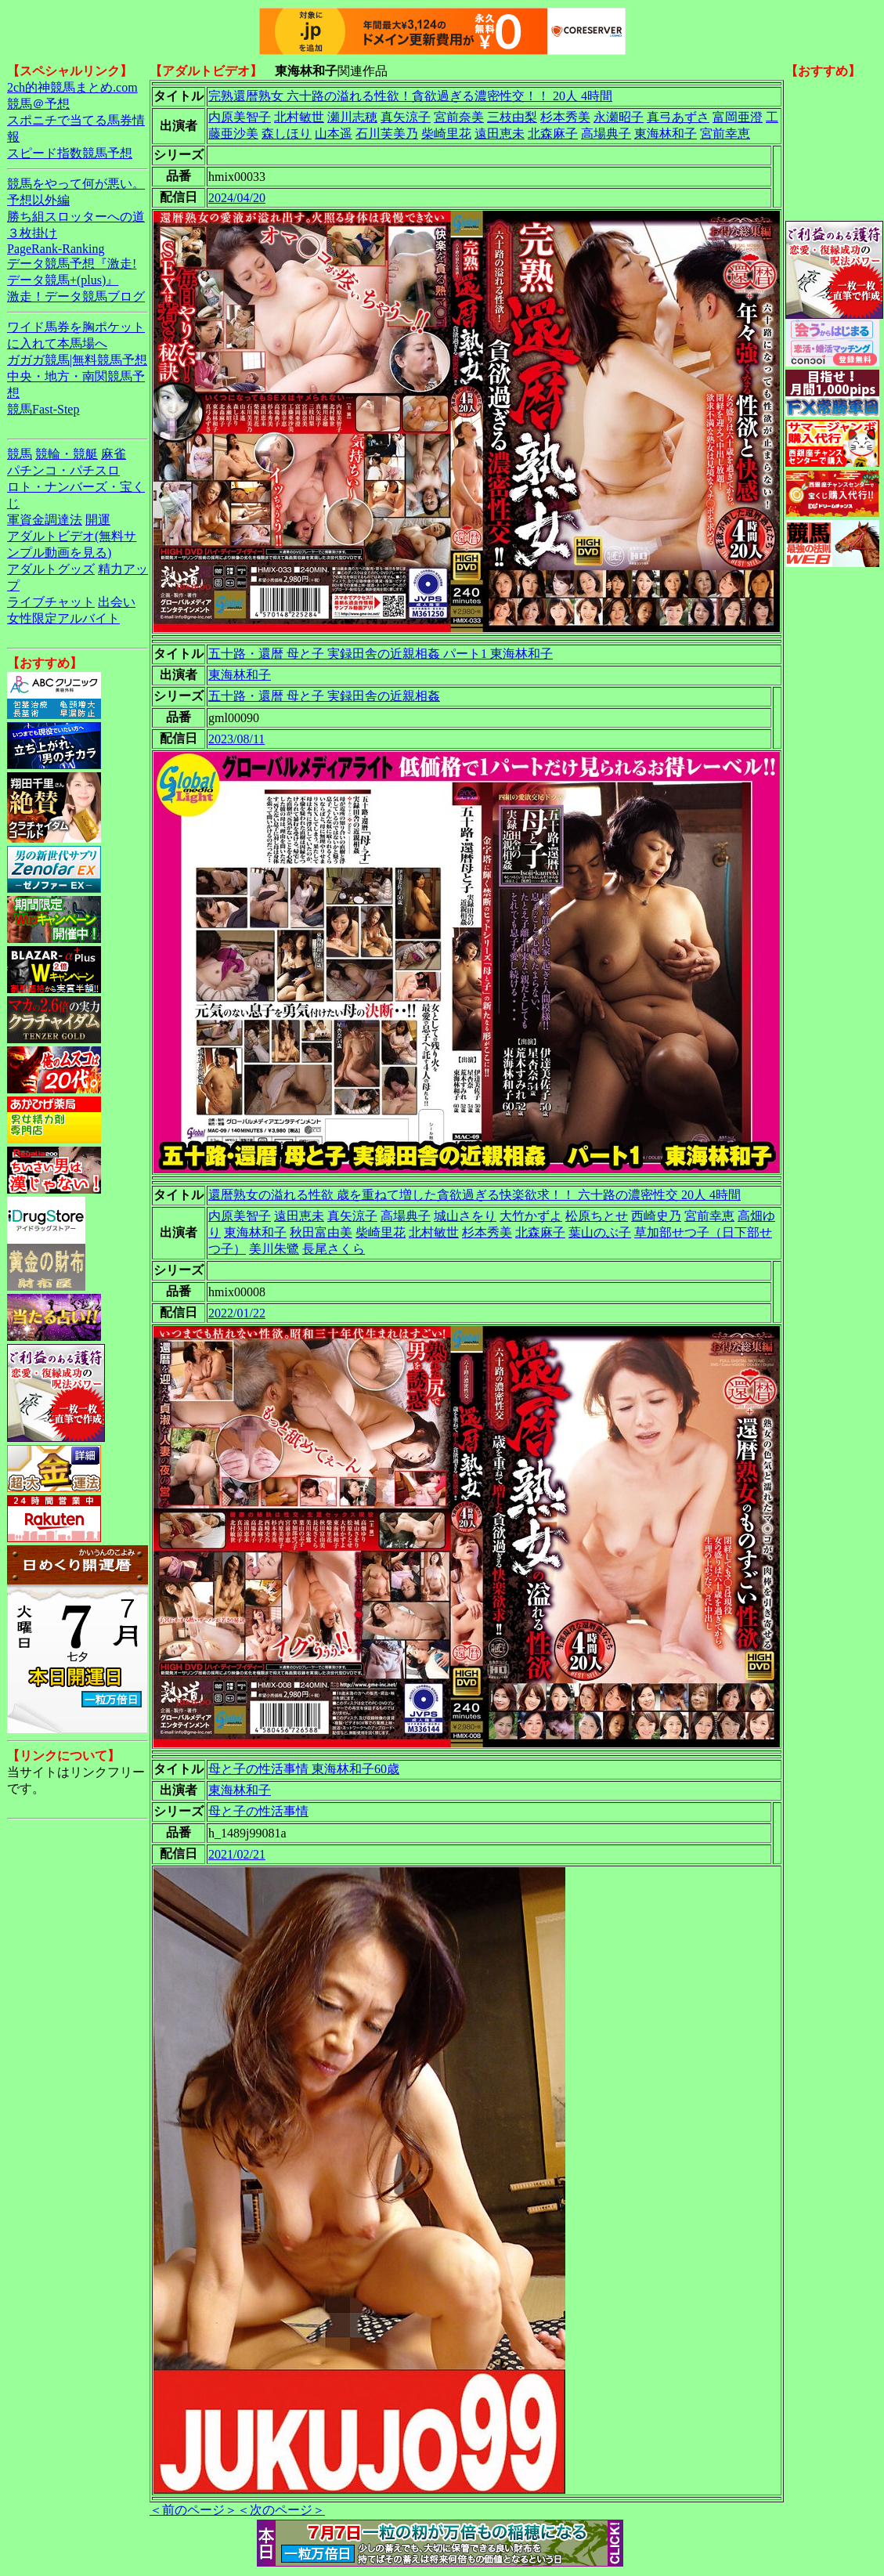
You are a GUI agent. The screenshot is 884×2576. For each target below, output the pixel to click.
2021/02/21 (236, 1854)
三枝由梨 (512, 117)
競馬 (19, 454)
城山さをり (465, 1216)
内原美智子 (239, 117)
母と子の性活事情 (258, 1811)
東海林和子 (665, 133)
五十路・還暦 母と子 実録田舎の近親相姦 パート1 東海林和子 (380, 653)
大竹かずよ (531, 1216)
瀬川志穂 (352, 117)
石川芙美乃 (386, 133)
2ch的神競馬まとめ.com (72, 87)
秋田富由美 (321, 1232)
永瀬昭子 (619, 117)
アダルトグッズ (51, 569)
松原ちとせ (596, 1216)
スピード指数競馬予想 (69, 153)
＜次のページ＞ (281, 2509)
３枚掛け (32, 233)
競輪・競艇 (66, 454)
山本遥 (333, 133)
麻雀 (113, 454)
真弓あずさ (678, 117)
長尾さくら (333, 1248)
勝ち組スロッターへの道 (76, 216)
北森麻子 (553, 133)
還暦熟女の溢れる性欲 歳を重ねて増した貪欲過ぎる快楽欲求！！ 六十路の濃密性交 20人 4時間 (474, 1194)
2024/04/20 (236, 197)
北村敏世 (299, 117)
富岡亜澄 (738, 117)
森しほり (287, 133)
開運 (97, 519)
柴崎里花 (446, 133)
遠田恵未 (499, 133)
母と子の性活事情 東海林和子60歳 (303, 1769)
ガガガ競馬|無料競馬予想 (77, 360)
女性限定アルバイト (63, 618)
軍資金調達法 (44, 519)
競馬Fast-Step (43, 409)
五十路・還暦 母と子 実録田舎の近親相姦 (324, 696)
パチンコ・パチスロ (63, 470)
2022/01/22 (236, 1313)
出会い (116, 602)
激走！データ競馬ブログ (76, 296)
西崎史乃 (656, 1216)
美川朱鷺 (274, 1248)
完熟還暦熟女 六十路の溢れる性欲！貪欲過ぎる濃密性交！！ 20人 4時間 (410, 96)
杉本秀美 (565, 117)
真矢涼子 (406, 117)
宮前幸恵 (725, 133)
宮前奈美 (459, 117)
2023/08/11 (236, 739)
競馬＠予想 (38, 103)
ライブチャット (51, 602)
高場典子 (606, 133)
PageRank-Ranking (55, 248)
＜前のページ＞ (193, 2509)
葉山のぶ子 (599, 1232)
